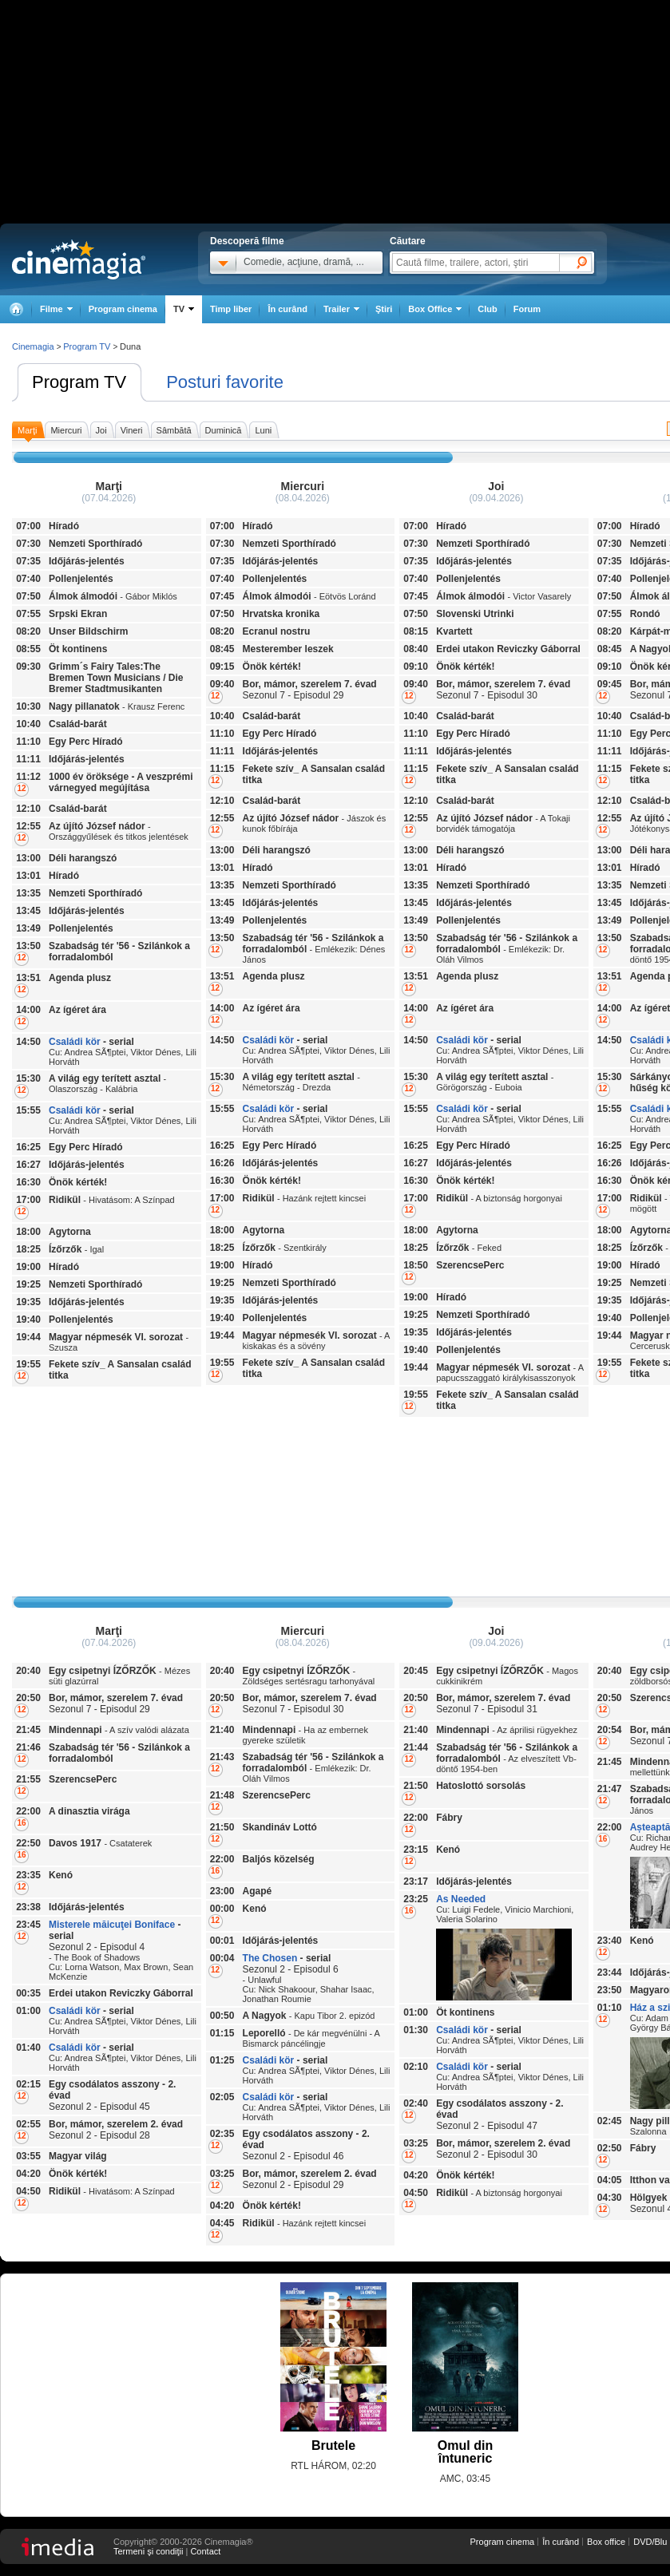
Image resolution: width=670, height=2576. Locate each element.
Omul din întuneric (465, 2452)
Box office (606, 2541)
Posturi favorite (224, 382)
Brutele (333, 2445)
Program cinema (123, 309)
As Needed (461, 1899)
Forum (527, 309)
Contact (205, 2551)
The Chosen (270, 1958)
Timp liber (231, 309)
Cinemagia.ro (78, 259)
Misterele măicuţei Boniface (112, 1924)
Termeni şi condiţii (148, 2551)
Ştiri (383, 309)
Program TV (79, 382)
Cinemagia (33, 346)
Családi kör (75, 1041)
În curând (287, 309)
